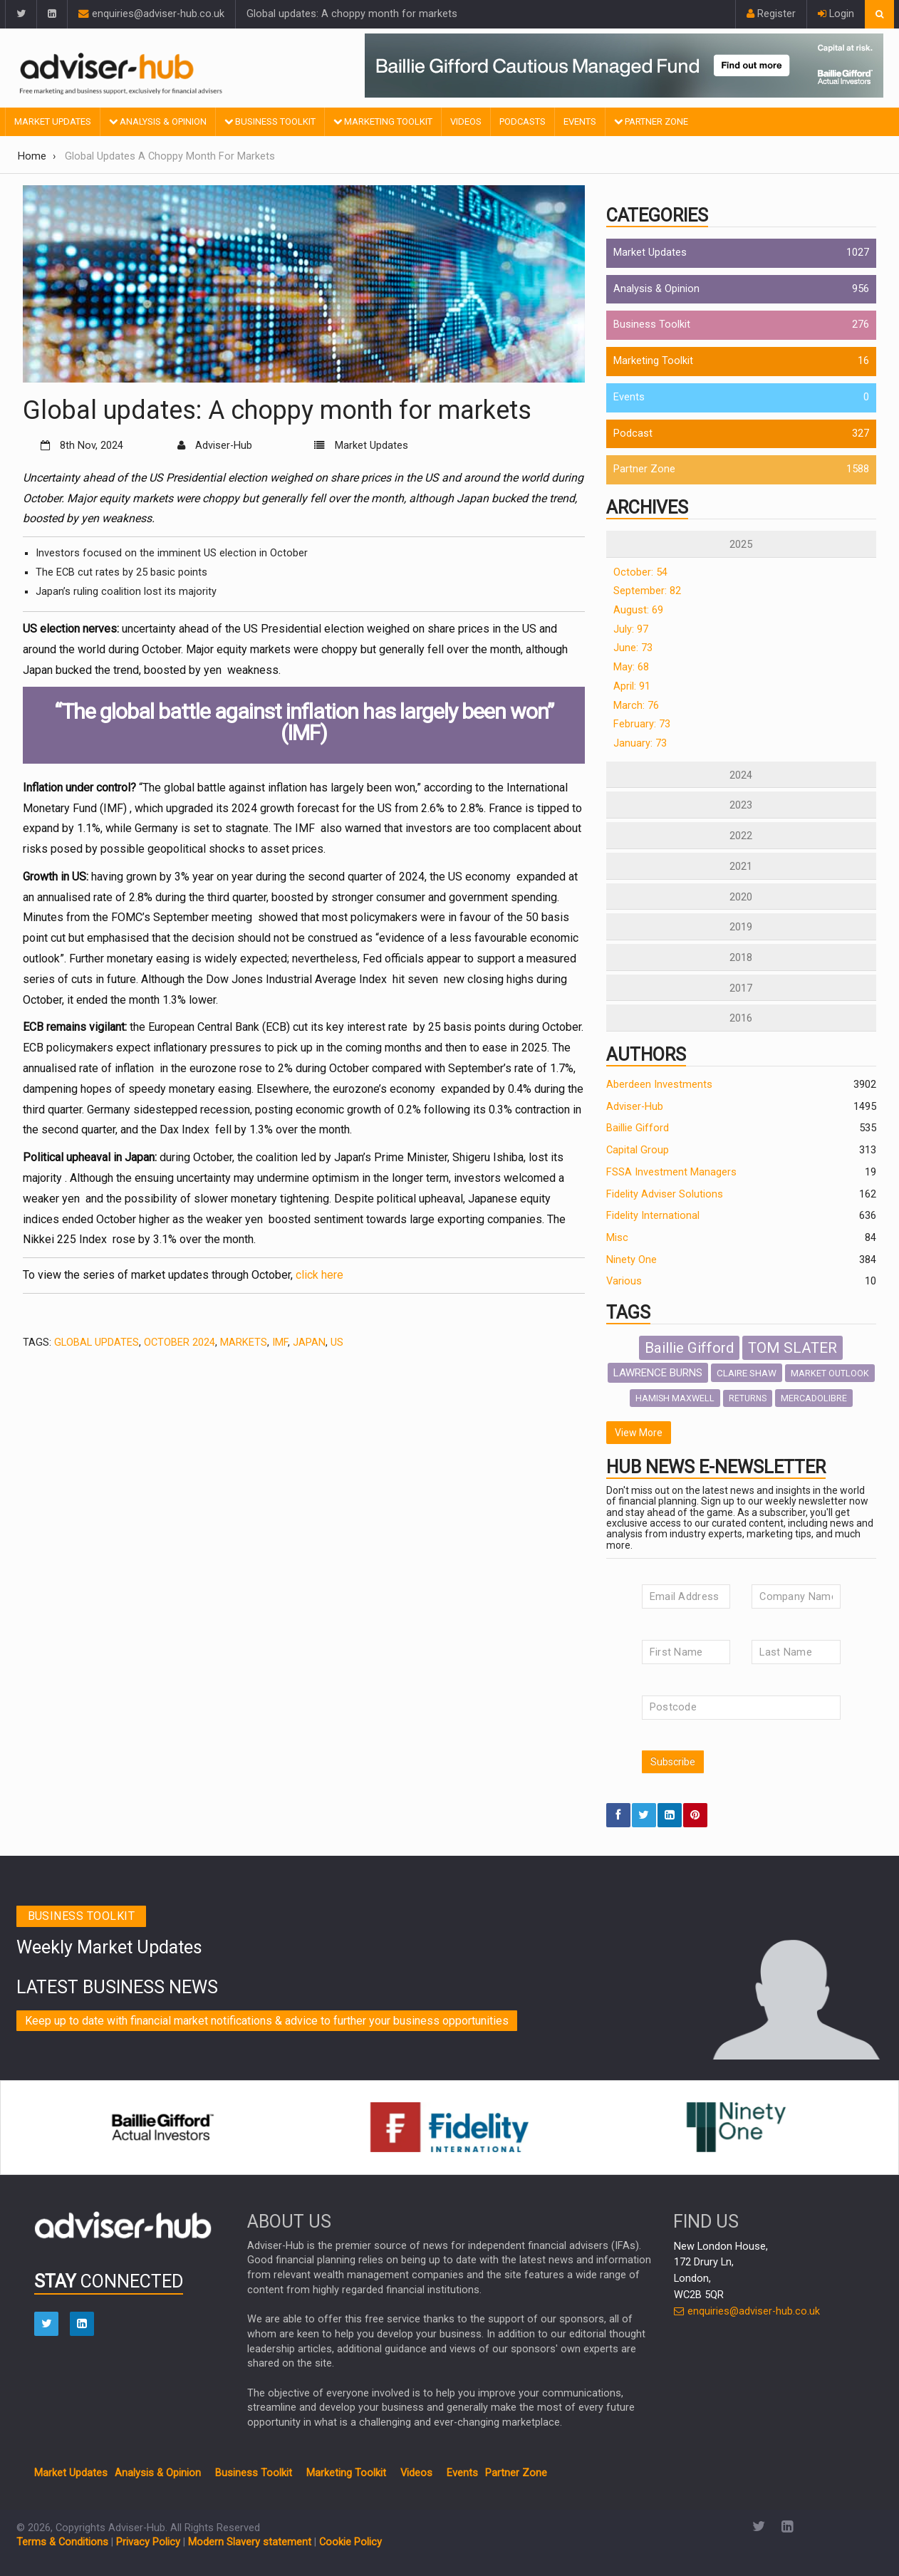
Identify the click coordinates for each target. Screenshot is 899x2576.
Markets (243, 1342)
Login (836, 14)
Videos (466, 121)
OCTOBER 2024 (179, 1342)
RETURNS (748, 1398)
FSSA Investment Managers (671, 1172)
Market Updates (52, 121)
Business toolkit (81, 1916)
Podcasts (522, 121)
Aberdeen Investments (659, 1085)
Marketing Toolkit (382, 121)
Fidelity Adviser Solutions (664, 1194)
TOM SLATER (792, 1347)
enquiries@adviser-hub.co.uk (151, 14)
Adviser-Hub (634, 1107)
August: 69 (638, 610)
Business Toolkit (270, 121)
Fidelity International (653, 1216)
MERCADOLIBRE (814, 1398)
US (337, 1342)
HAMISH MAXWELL (674, 1398)
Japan (309, 1342)
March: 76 (636, 706)
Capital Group (637, 1150)
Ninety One (631, 1260)
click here (319, 1275)
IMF (280, 1342)
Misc (617, 1238)
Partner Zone (651, 121)
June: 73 (633, 648)
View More (638, 1432)
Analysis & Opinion (158, 121)
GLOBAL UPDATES (96, 1342)
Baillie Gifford (637, 1128)
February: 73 (641, 724)
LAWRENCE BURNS (657, 1372)
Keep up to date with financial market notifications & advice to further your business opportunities (267, 2020)
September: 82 (647, 591)
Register (771, 14)
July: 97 (630, 629)
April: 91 (631, 686)
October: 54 (640, 572)
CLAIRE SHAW (746, 1372)
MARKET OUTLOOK (830, 1373)
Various (624, 1281)
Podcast (633, 433)
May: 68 (631, 667)
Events (579, 121)
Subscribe (672, 1761)
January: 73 (640, 743)
